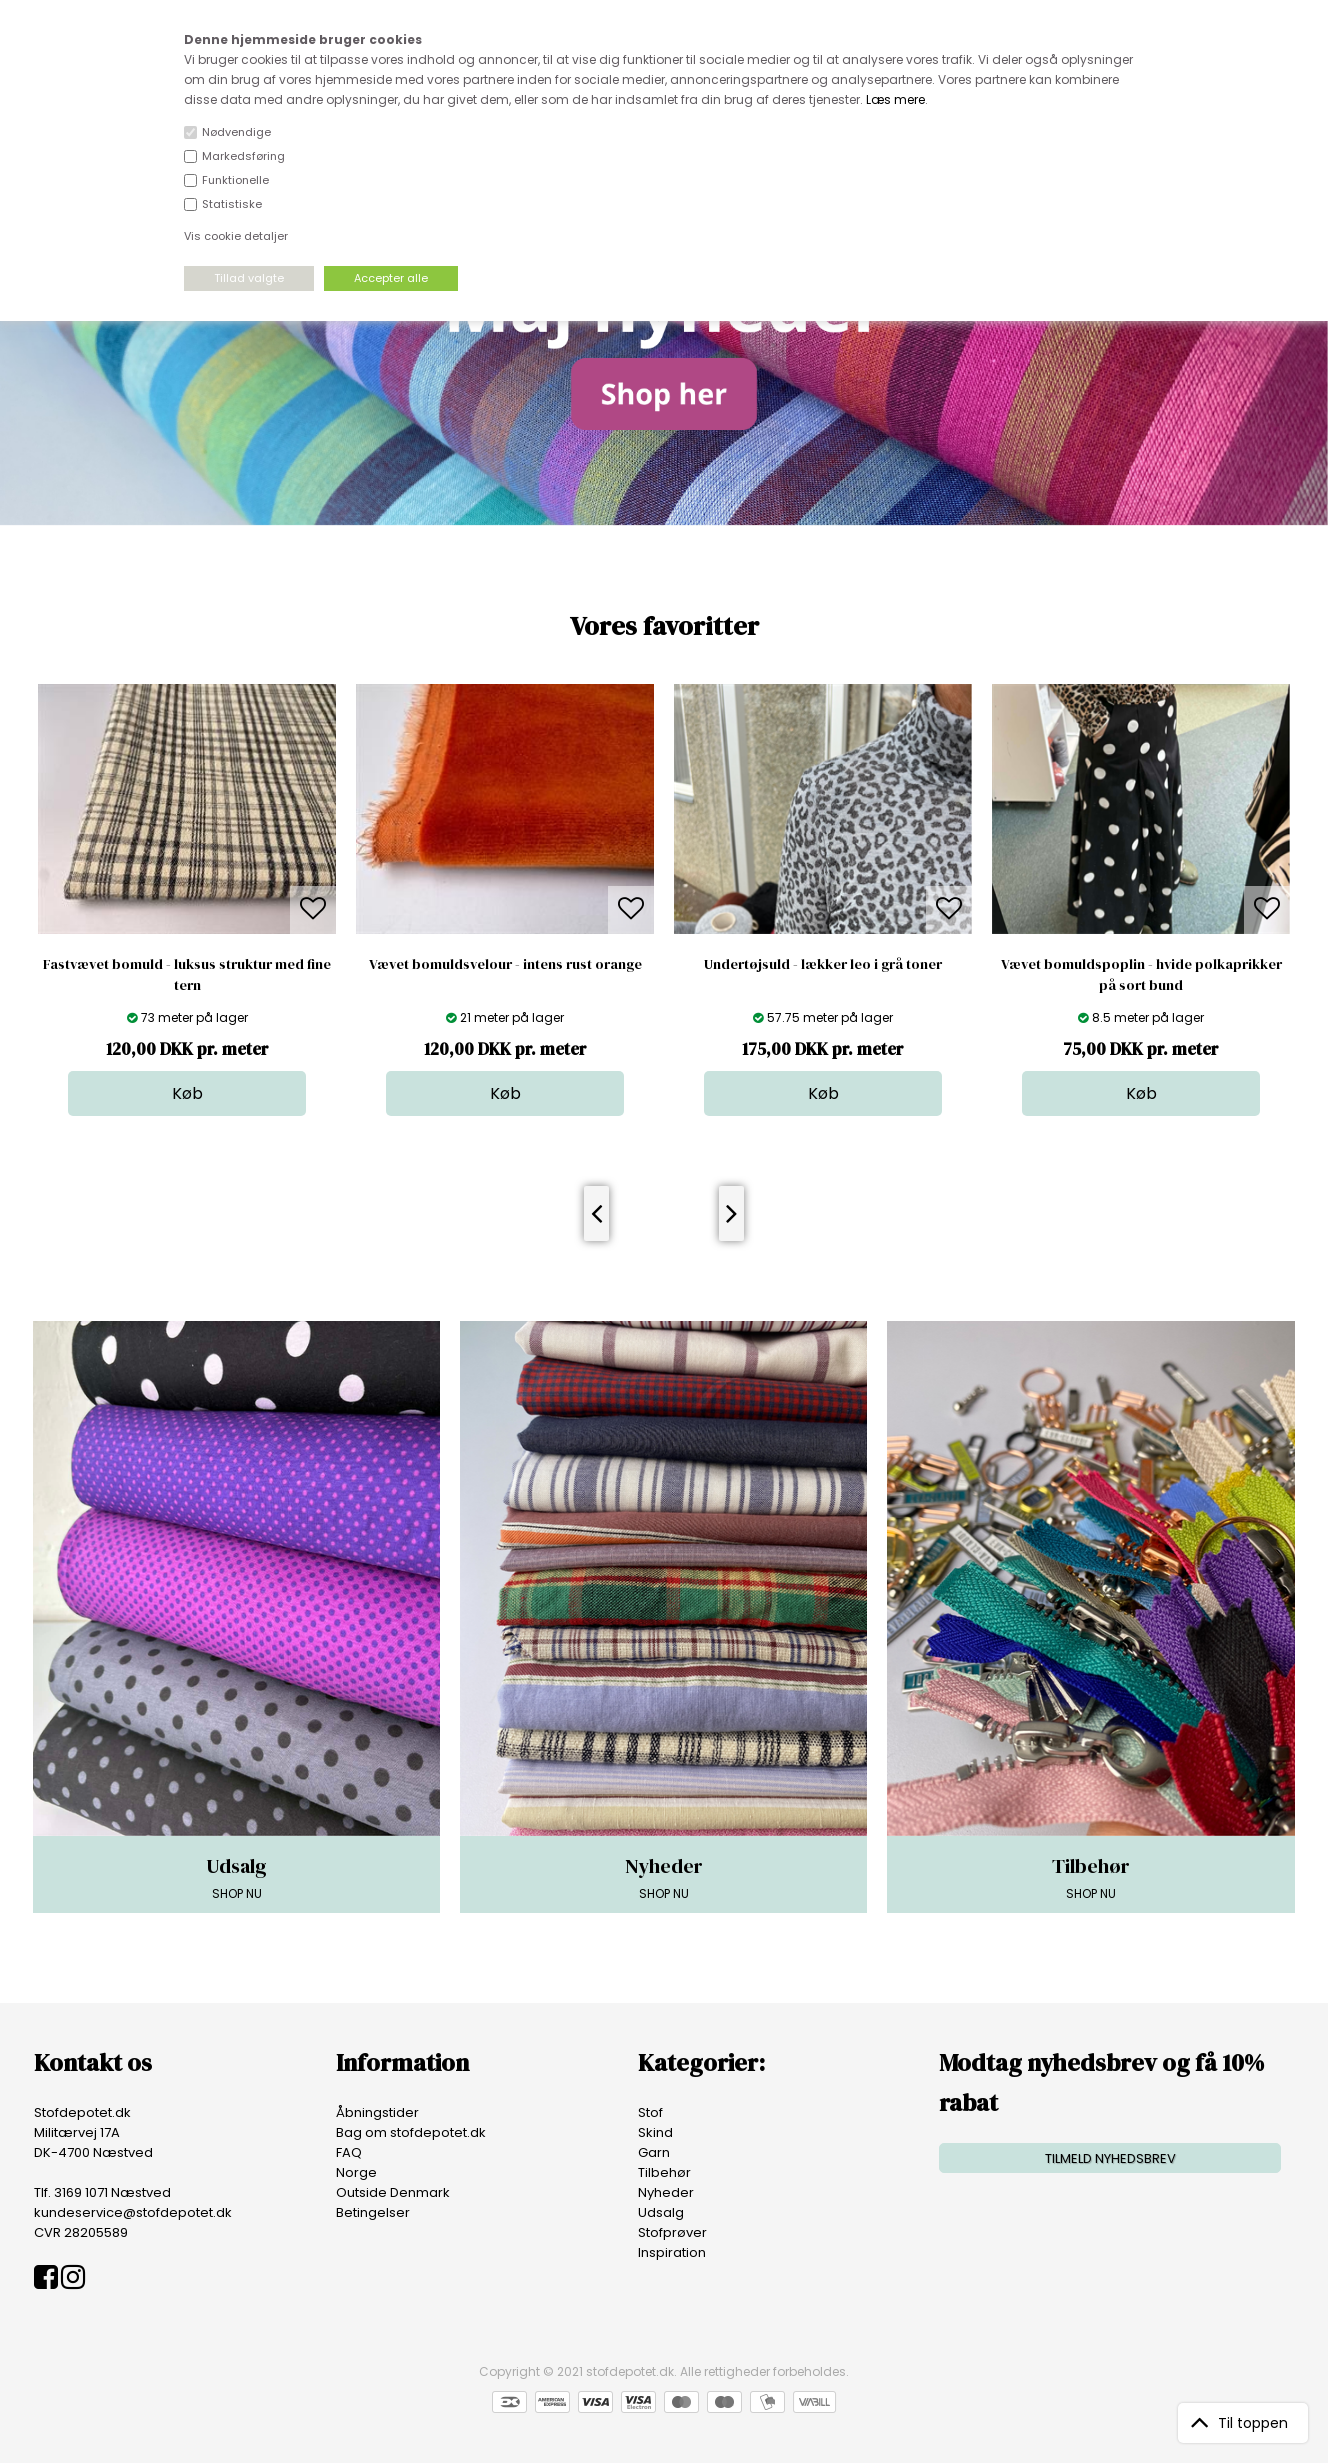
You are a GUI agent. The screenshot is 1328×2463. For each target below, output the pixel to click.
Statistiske (232, 204)
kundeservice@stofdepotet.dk (133, 2212)
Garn (654, 2152)
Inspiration (672, 2252)
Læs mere (895, 99)
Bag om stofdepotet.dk (411, 2132)
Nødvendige (236, 132)
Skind (655, 2132)
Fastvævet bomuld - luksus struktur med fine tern (187, 974)
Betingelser (373, 2212)
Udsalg (661, 2212)
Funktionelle (235, 180)
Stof (650, 2112)
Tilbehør (664, 2172)
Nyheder (666, 2192)
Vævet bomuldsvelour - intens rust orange (505, 964)
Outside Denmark (393, 2192)
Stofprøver (672, 2232)
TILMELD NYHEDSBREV (1110, 2158)
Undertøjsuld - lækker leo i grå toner (823, 964)
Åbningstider (377, 2112)
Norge (356, 2172)
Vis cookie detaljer (236, 236)
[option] (187, 900)
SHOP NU (236, 1877)
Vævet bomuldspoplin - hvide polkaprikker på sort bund (1141, 974)
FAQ (349, 2152)
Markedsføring (243, 156)
